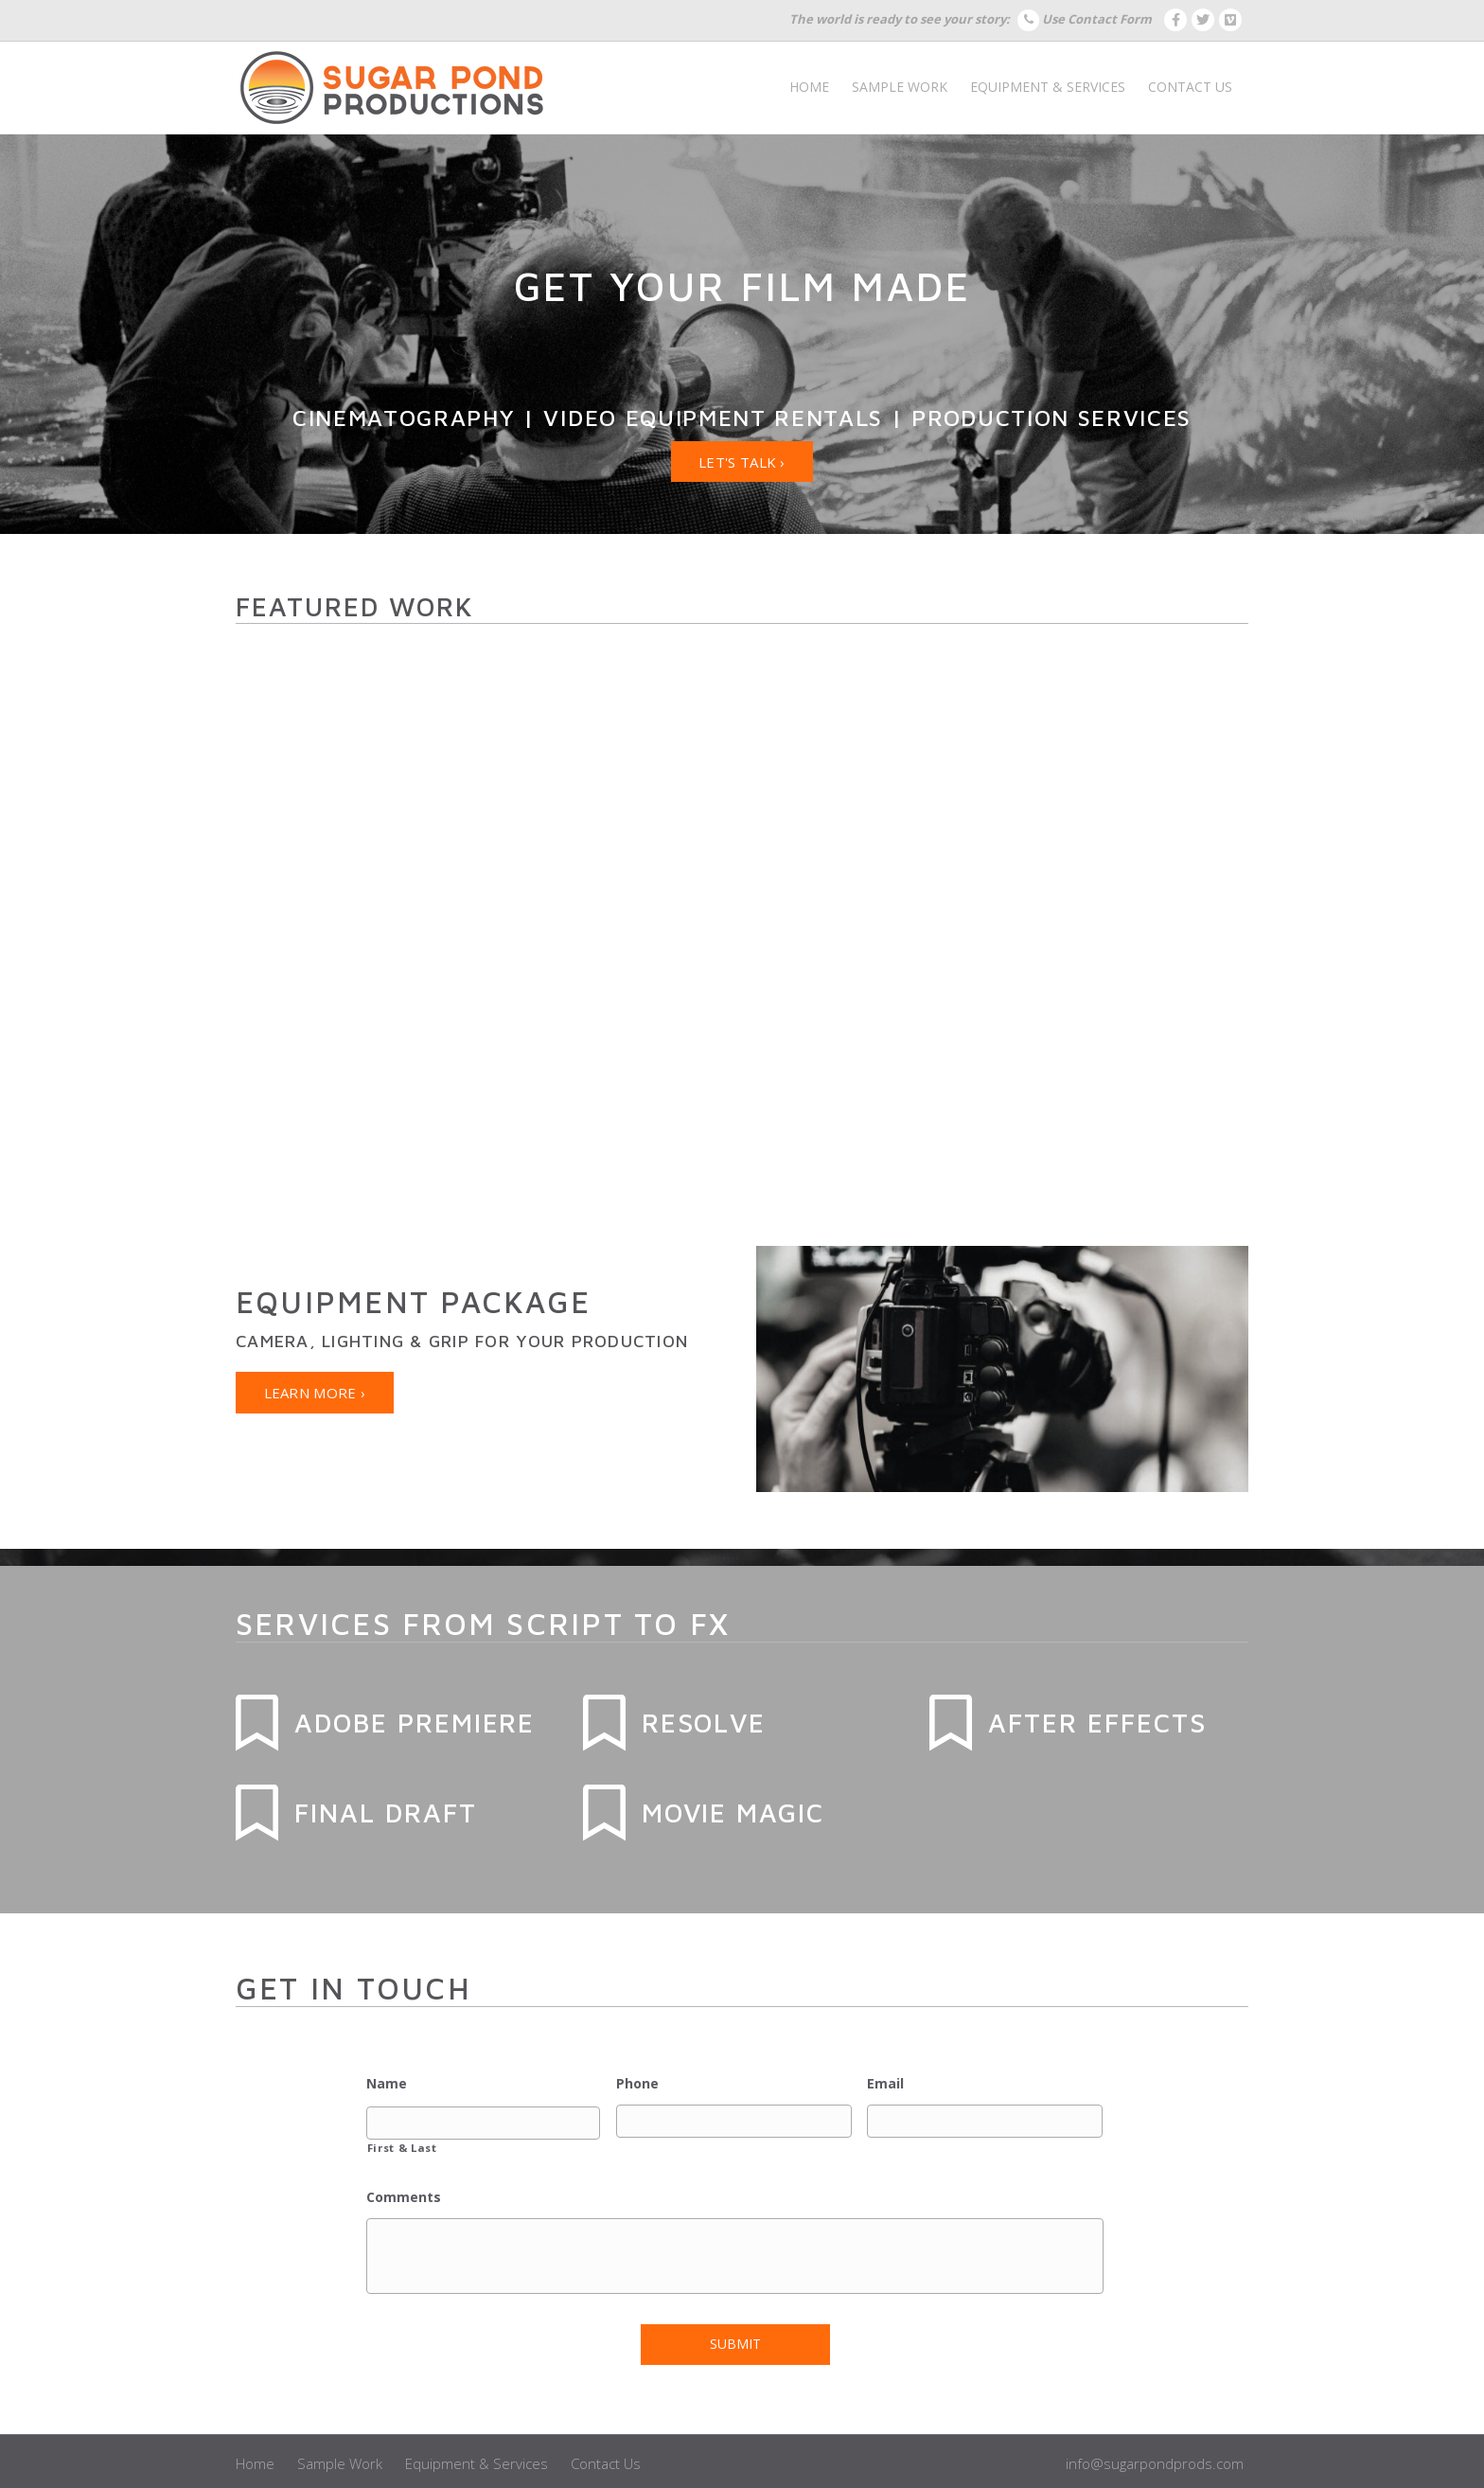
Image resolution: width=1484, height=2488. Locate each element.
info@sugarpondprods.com (1155, 2454)
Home (809, 87)
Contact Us (1190, 87)
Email (885, 2083)
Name (386, 2083)
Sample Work (899, 87)
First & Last (402, 2145)
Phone (637, 2083)
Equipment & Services (1047, 87)
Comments (403, 2194)
